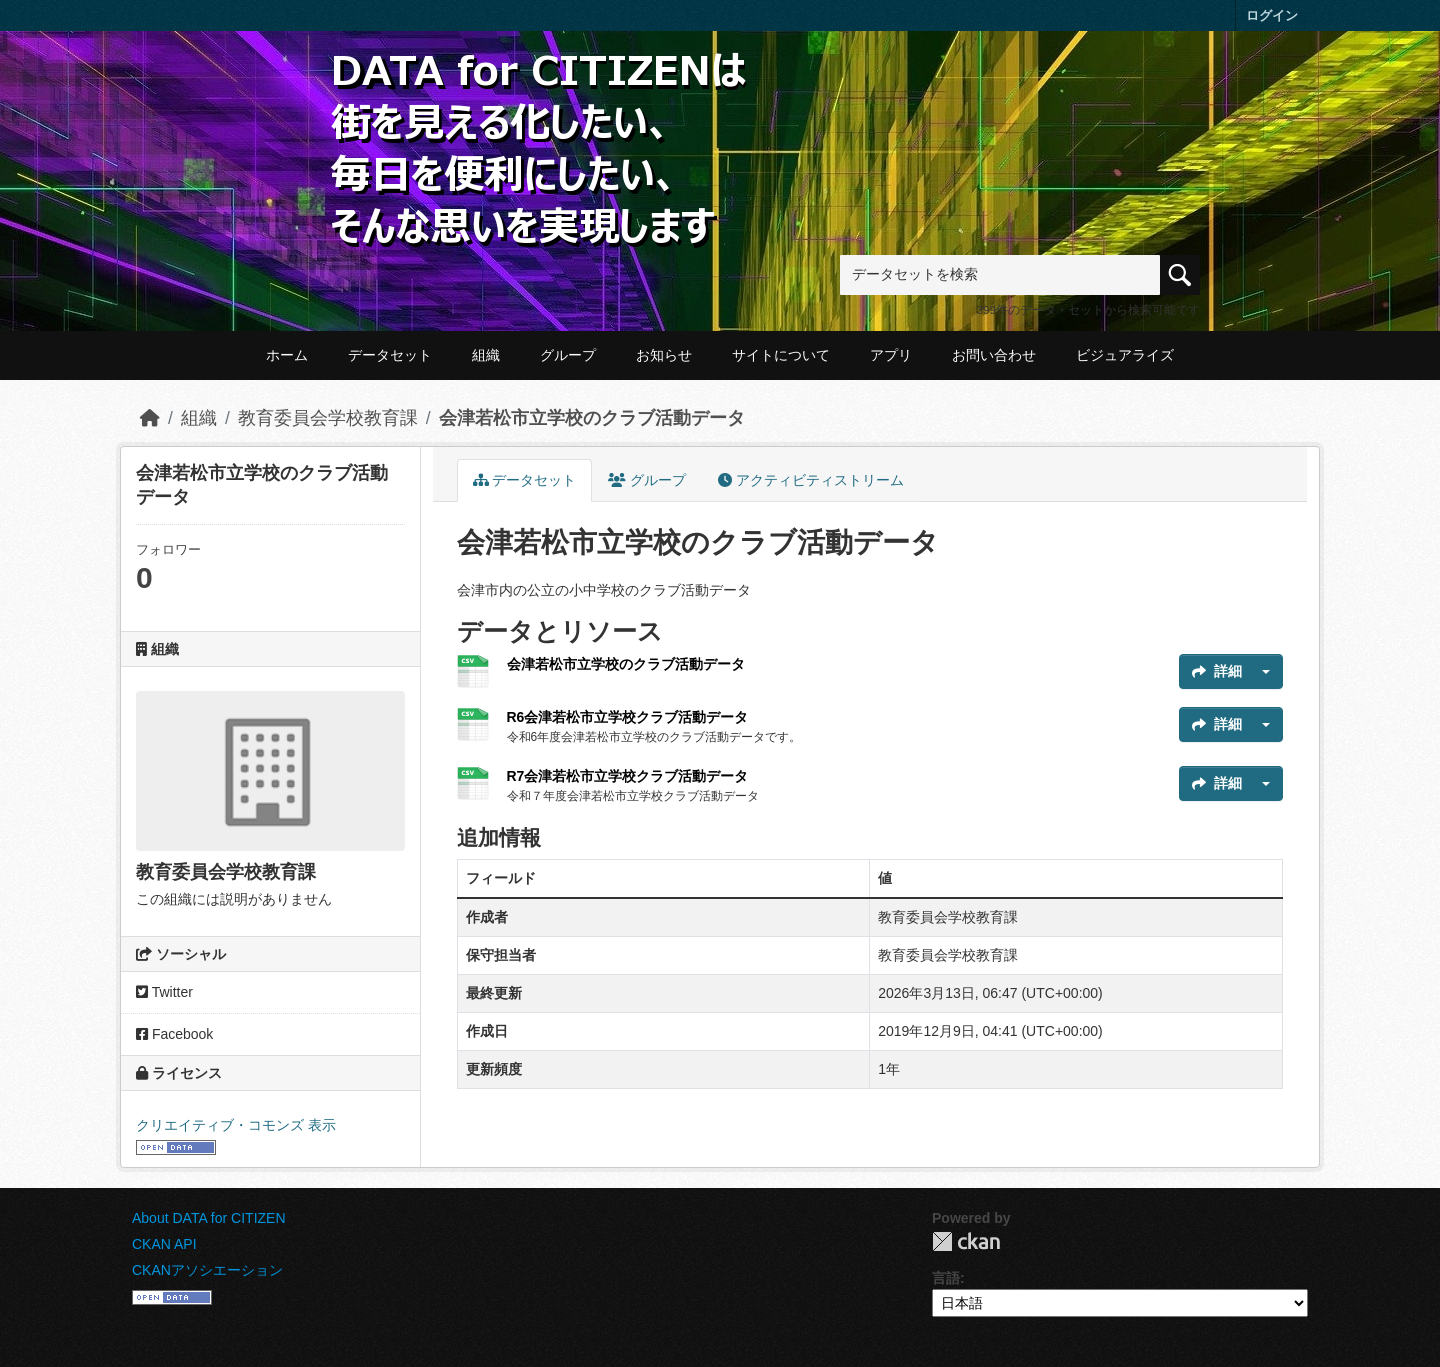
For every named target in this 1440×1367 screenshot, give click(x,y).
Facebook (174, 1034)
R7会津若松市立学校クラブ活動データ (628, 776)
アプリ (891, 355)
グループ (568, 355)
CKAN (966, 1241)
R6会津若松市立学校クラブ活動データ (628, 717)
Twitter (164, 992)
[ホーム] (150, 418)
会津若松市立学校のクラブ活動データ (592, 418)
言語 (946, 1278)
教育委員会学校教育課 (328, 418)
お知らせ (664, 355)
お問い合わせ (994, 355)
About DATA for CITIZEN (209, 1218)
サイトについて (781, 355)
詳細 (1217, 671)
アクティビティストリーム (811, 480)
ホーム (287, 355)
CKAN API (164, 1244)
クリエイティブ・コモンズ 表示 (236, 1125)
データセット (390, 355)
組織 (486, 355)
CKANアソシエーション (207, 1270)
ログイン (1272, 15)
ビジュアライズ (1125, 355)
